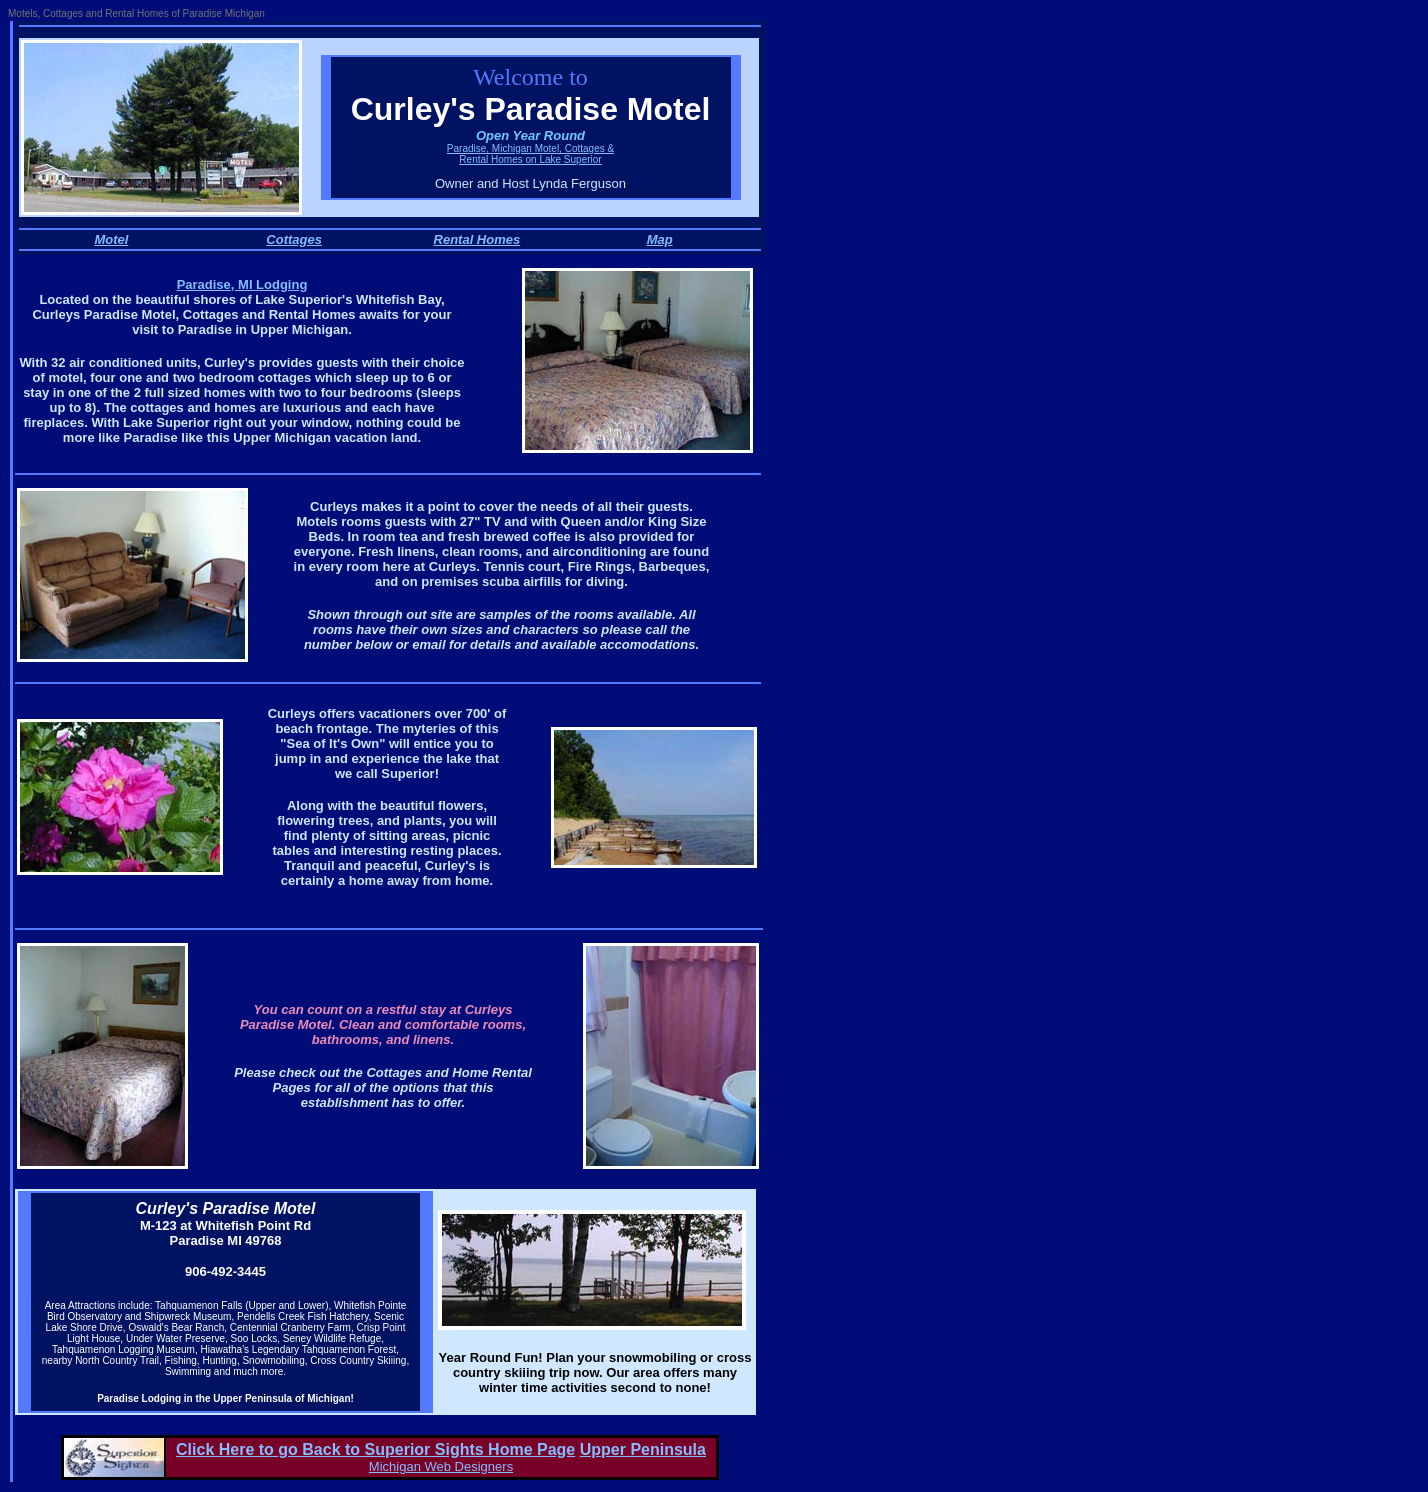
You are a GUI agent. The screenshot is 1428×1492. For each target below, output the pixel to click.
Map (660, 239)
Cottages (294, 239)
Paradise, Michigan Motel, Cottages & (530, 148)
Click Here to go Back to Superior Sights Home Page (375, 1449)
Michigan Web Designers (441, 1466)
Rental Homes (477, 239)
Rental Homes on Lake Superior (530, 159)
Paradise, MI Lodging (242, 284)
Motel (111, 239)
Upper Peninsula (643, 1449)
